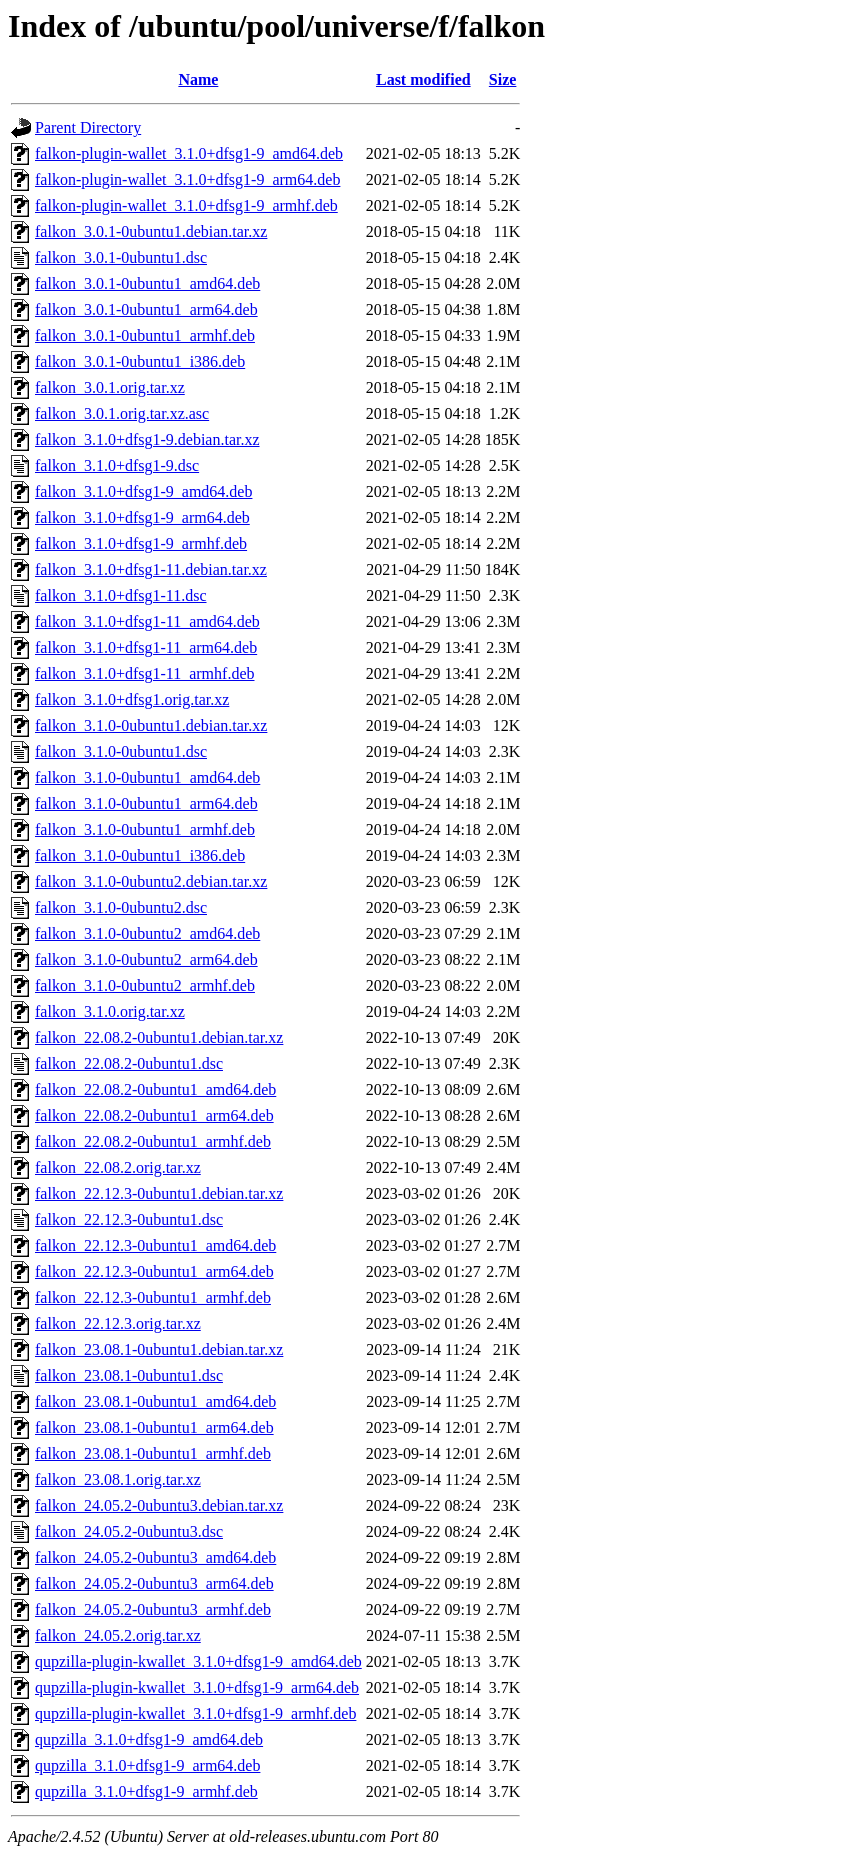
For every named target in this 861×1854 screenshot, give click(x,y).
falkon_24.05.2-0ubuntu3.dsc (129, 1531)
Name (198, 79)
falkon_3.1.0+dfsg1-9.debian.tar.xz (147, 439)
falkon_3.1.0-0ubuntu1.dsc (121, 751)
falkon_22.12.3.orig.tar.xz (118, 1323)
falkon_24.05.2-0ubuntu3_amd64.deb (155, 1557)
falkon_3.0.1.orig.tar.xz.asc (122, 413)
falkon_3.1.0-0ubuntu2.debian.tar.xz (151, 881)
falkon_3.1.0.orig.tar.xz (110, 1011)
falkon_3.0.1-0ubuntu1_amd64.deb (147, 283)
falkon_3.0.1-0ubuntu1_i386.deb (140, 361)
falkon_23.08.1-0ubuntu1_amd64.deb (155, 1401)
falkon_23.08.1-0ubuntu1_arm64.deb (154, 1427)
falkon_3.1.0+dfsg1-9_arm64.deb (142, 517)
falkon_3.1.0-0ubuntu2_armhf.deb (145, 985)
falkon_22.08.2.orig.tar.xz (118, 1167)
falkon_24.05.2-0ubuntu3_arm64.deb (154, 1583)
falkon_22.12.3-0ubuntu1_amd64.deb (155, 1245)
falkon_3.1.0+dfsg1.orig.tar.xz (132, 699)
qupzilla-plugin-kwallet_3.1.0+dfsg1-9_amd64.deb (198, 1661)
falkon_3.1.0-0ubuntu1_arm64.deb (146, 803)
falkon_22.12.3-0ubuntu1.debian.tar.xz (159, 1193)
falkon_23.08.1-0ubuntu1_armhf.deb (153, 1453)
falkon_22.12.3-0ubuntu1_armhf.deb (153, 1297)
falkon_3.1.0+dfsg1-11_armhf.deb (145, 673)
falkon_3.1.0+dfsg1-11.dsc (121, 595)
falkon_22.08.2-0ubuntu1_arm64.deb (154, 1115)
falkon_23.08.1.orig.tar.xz (118, 1479)
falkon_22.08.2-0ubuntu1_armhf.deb (153, 1141)
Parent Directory (88, 127)
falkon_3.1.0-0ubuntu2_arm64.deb (146, 959)
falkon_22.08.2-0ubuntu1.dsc (129, 1063)
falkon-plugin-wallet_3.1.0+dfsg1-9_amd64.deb (189, 153)
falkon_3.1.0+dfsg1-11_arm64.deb (146, 647)
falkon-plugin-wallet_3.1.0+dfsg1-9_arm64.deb (187, 179)
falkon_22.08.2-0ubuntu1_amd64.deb (155, 1089)
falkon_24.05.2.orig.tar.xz (118, 1635)
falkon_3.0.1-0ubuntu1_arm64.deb (146, 309)
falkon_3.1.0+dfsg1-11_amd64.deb (147, 621)
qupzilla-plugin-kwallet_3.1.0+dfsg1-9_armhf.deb (195, 1713)
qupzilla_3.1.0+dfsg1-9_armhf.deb (146, 1791)
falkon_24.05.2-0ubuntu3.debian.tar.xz (159, 1505)
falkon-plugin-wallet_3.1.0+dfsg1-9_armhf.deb (186, 205)
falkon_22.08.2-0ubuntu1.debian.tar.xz (159, 1037)
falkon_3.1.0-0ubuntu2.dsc (121, 907)
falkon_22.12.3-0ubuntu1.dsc (129, 1219)
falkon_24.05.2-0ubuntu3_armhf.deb (153, 1609)
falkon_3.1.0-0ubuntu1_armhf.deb (145, 829)
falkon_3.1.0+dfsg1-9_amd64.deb (143, 491)
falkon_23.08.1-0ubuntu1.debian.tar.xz (159, 1349)
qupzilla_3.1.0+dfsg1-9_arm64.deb (147, 1765)
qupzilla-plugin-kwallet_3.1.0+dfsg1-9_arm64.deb (197, 1687)
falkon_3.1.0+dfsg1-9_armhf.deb (141, 543)
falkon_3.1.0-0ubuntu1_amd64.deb (147, 777)
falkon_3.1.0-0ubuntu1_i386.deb (140, 855)
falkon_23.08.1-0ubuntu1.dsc (129, 1375)
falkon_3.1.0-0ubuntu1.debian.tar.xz (151, 725)
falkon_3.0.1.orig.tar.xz (110, 387)
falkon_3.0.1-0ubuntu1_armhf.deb (145, 335)
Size (503, 79)
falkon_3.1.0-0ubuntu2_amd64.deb (147, 933)
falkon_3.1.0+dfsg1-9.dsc (117, 465)
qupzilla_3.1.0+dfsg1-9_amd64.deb (149, 1739)
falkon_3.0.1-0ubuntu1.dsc (121, 257)
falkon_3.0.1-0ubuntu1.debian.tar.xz (151, 231)
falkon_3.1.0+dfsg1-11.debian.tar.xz (151, 569)
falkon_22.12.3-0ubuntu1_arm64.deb (154, 1271)
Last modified (423, 79)
